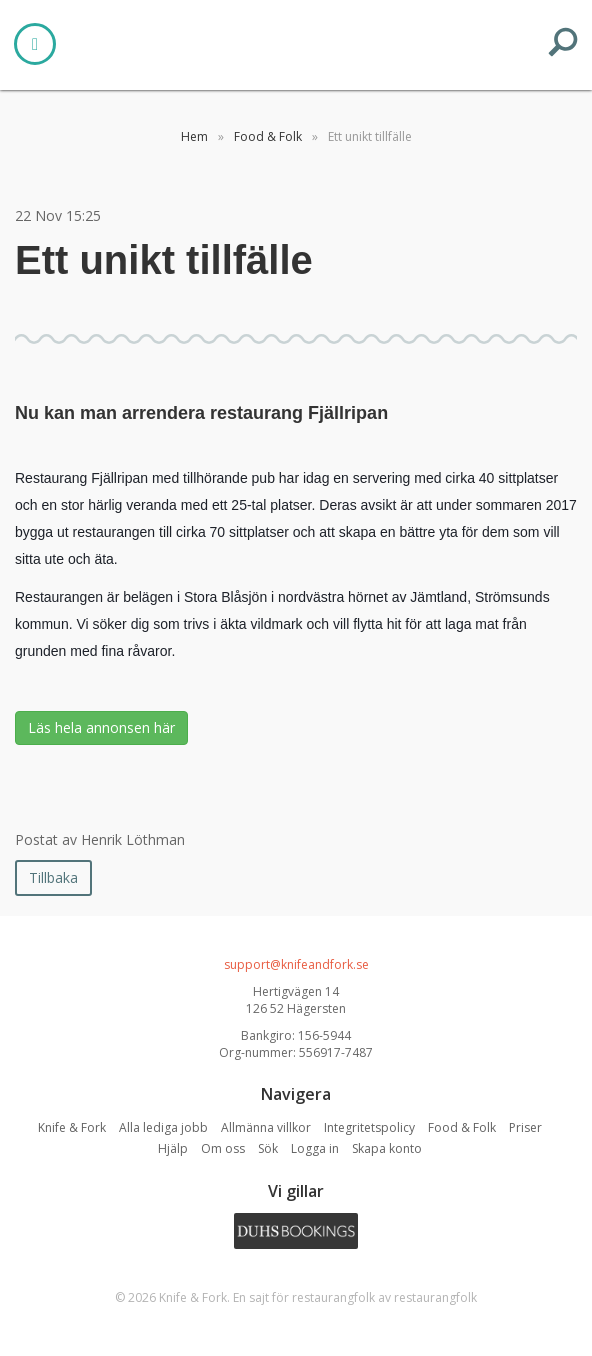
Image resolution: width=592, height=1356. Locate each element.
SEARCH (563, 42)
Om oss (223, 1148)
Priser (525, 1127)
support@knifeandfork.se (296, 964)
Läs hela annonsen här (101, 727)
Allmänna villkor (266, 1127)
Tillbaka (53, 877)
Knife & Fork (296, 42)
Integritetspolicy (369, 1127)
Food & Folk (462, 1127)
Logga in (315, 1148)
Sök (268, 1148)
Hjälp (173, 1148)
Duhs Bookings (296, 1231)
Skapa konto (387, 1148)
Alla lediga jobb (163, 1127)
